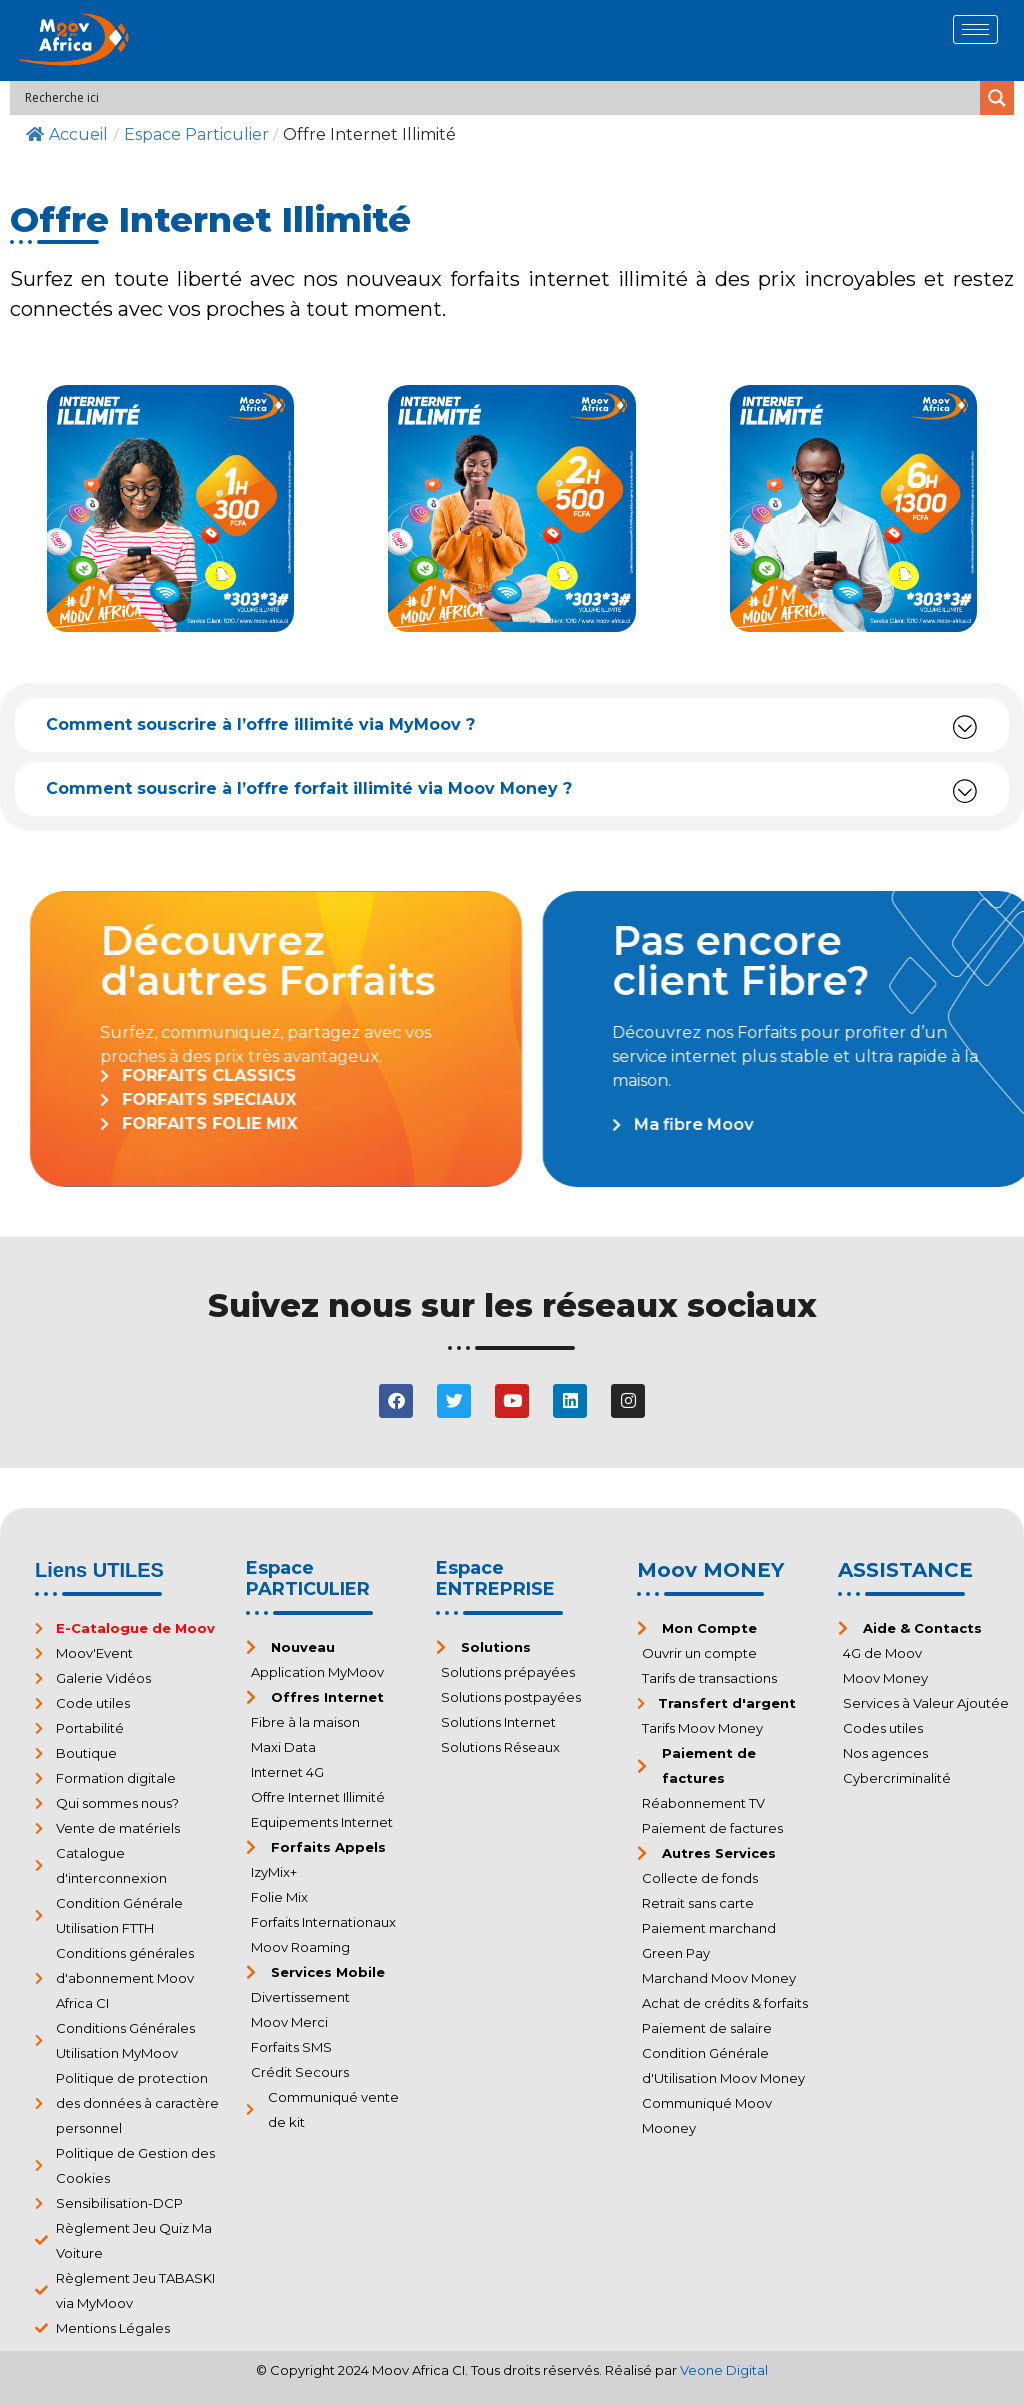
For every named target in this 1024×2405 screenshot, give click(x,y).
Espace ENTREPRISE (495, 1579)
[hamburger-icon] (975, 29)
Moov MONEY (710, 1570)
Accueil (67, 134)
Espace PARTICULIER (308, 1579)
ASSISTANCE (905, 1570)
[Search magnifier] (997, 98)
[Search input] (500, 98)
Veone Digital (724, 2370)
